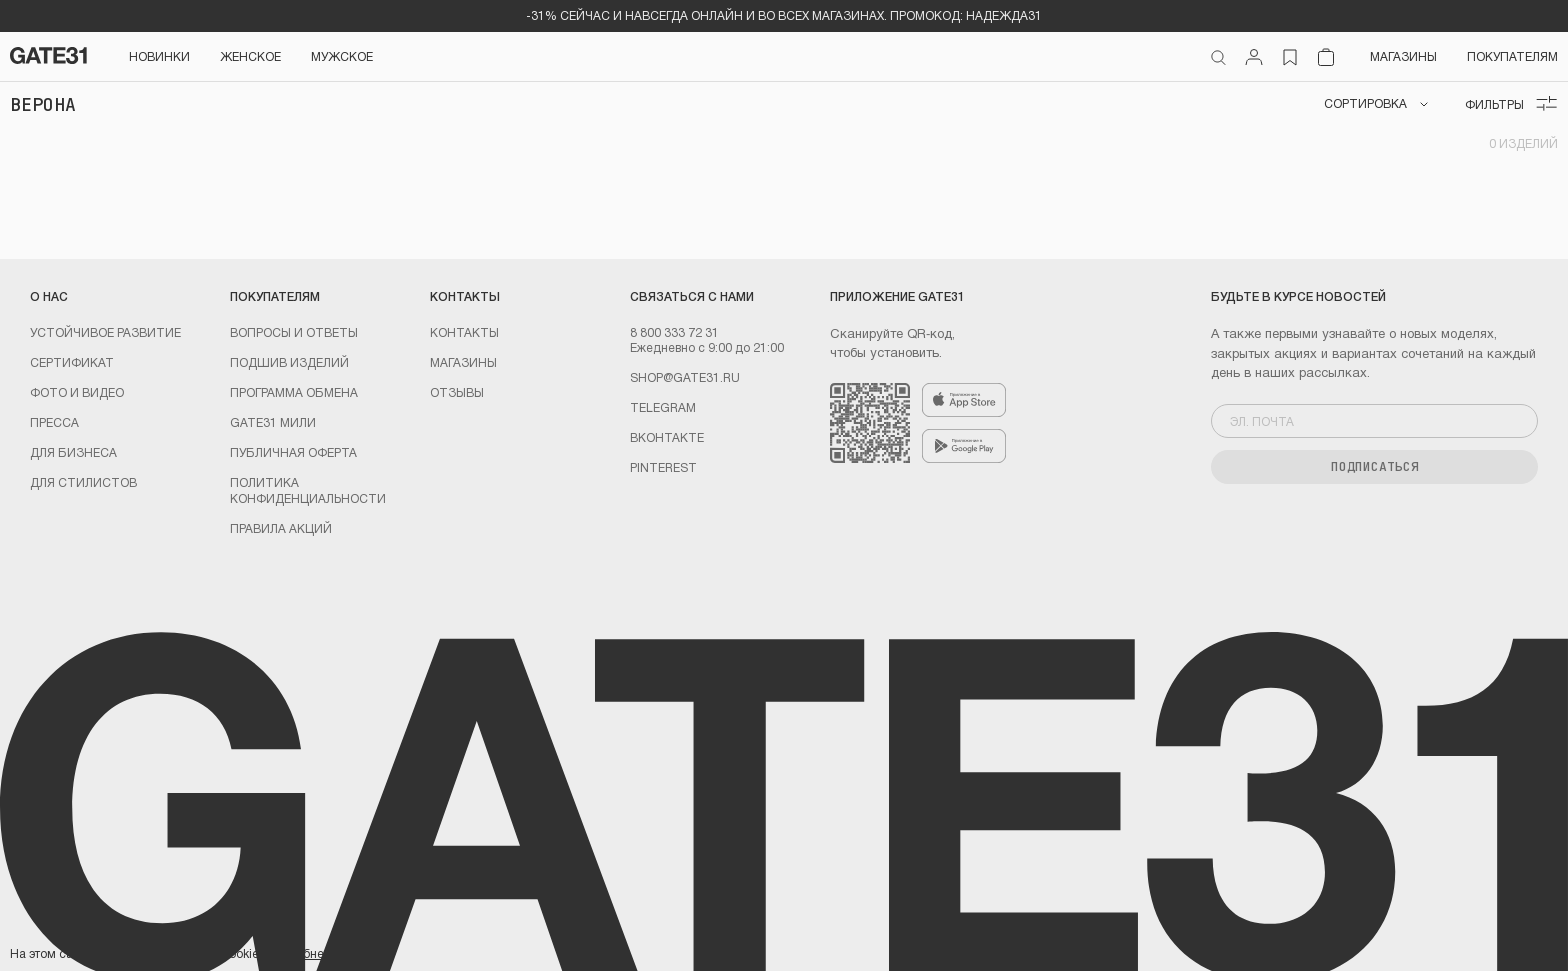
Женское (250, 56)
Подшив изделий (289, 362)
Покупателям (1512, 56)
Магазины (1403, 56)
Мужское (342, 56)
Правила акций (281, 528)
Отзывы (457, 392)
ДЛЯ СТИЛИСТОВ (83, 482)
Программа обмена (294, 392)
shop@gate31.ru (685, 377)
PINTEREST (663, 467)
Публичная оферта (293, 452)
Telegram (663, 407)
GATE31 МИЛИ (273, 422)
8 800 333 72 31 (674, 332)
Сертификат (72, 362)
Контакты (464, 332)
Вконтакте (667, 437)
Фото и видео (77, 392)
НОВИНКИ (159, 56)
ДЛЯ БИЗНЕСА (73, 452)
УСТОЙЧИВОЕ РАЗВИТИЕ (105, 332)
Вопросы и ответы (294, 332)
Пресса (54, 422)
